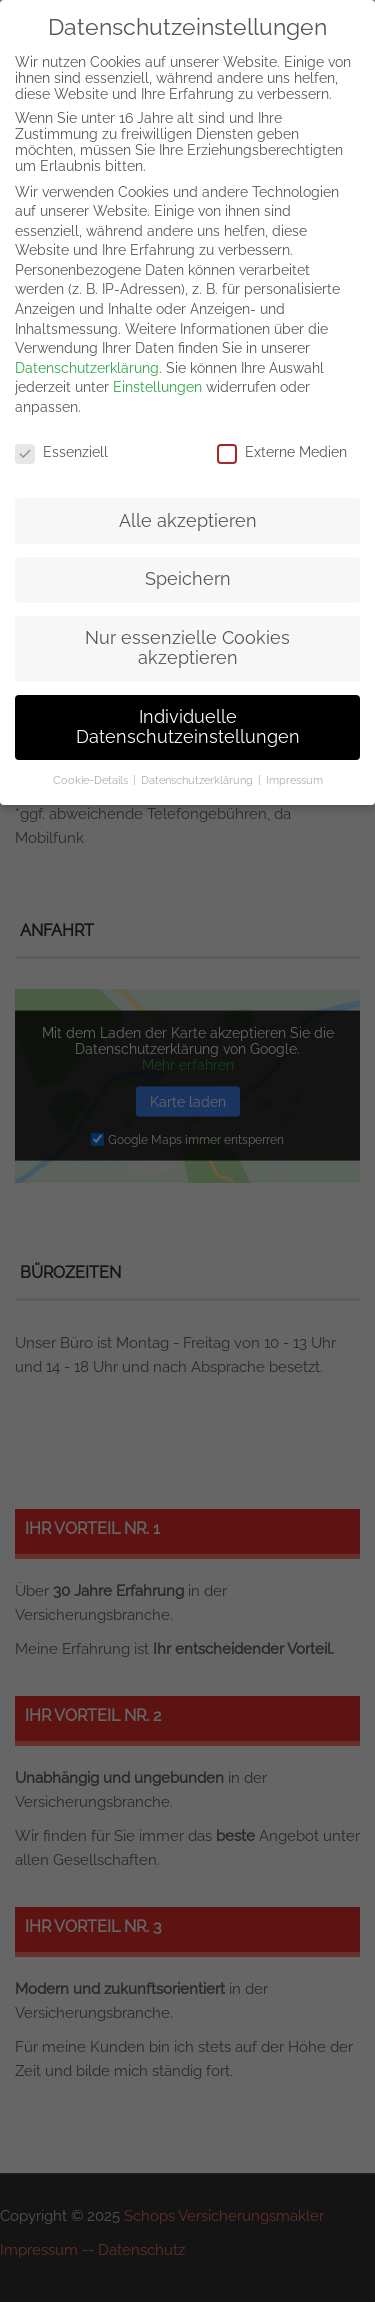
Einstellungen (157, 387)
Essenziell (61, 452)
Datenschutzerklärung (87, 368)
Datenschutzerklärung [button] (197, 780)
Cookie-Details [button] (90, 780)
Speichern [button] (188, 579)
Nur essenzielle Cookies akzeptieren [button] (187, 648)
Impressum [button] (294, 780)
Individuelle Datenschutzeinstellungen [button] (188, 727)
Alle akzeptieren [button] (188, 521)
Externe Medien (282, 452)
